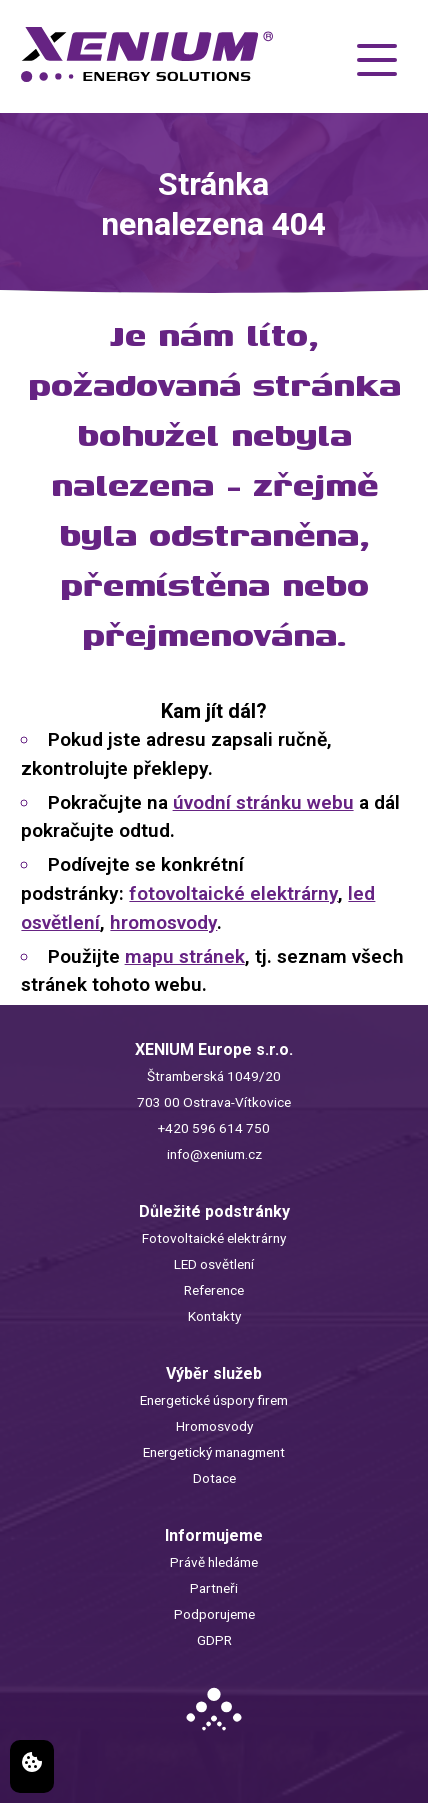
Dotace (214, 1478)
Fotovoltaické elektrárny (214, 1238)
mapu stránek (185, 956)
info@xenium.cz (214, 1154)
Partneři (214, 1588)
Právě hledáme (214, 1562)
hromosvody (163, 922)
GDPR (214, 1640)
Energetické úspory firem (214, 1400)
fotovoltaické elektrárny (233, 893)
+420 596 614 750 (214, 1128)
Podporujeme (214, 1614)
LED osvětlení (214, 1264)
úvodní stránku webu (263, 802)
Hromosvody (214, 1426)
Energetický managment (214, 1452)
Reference (214, 1290)
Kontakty (214, 1316)
